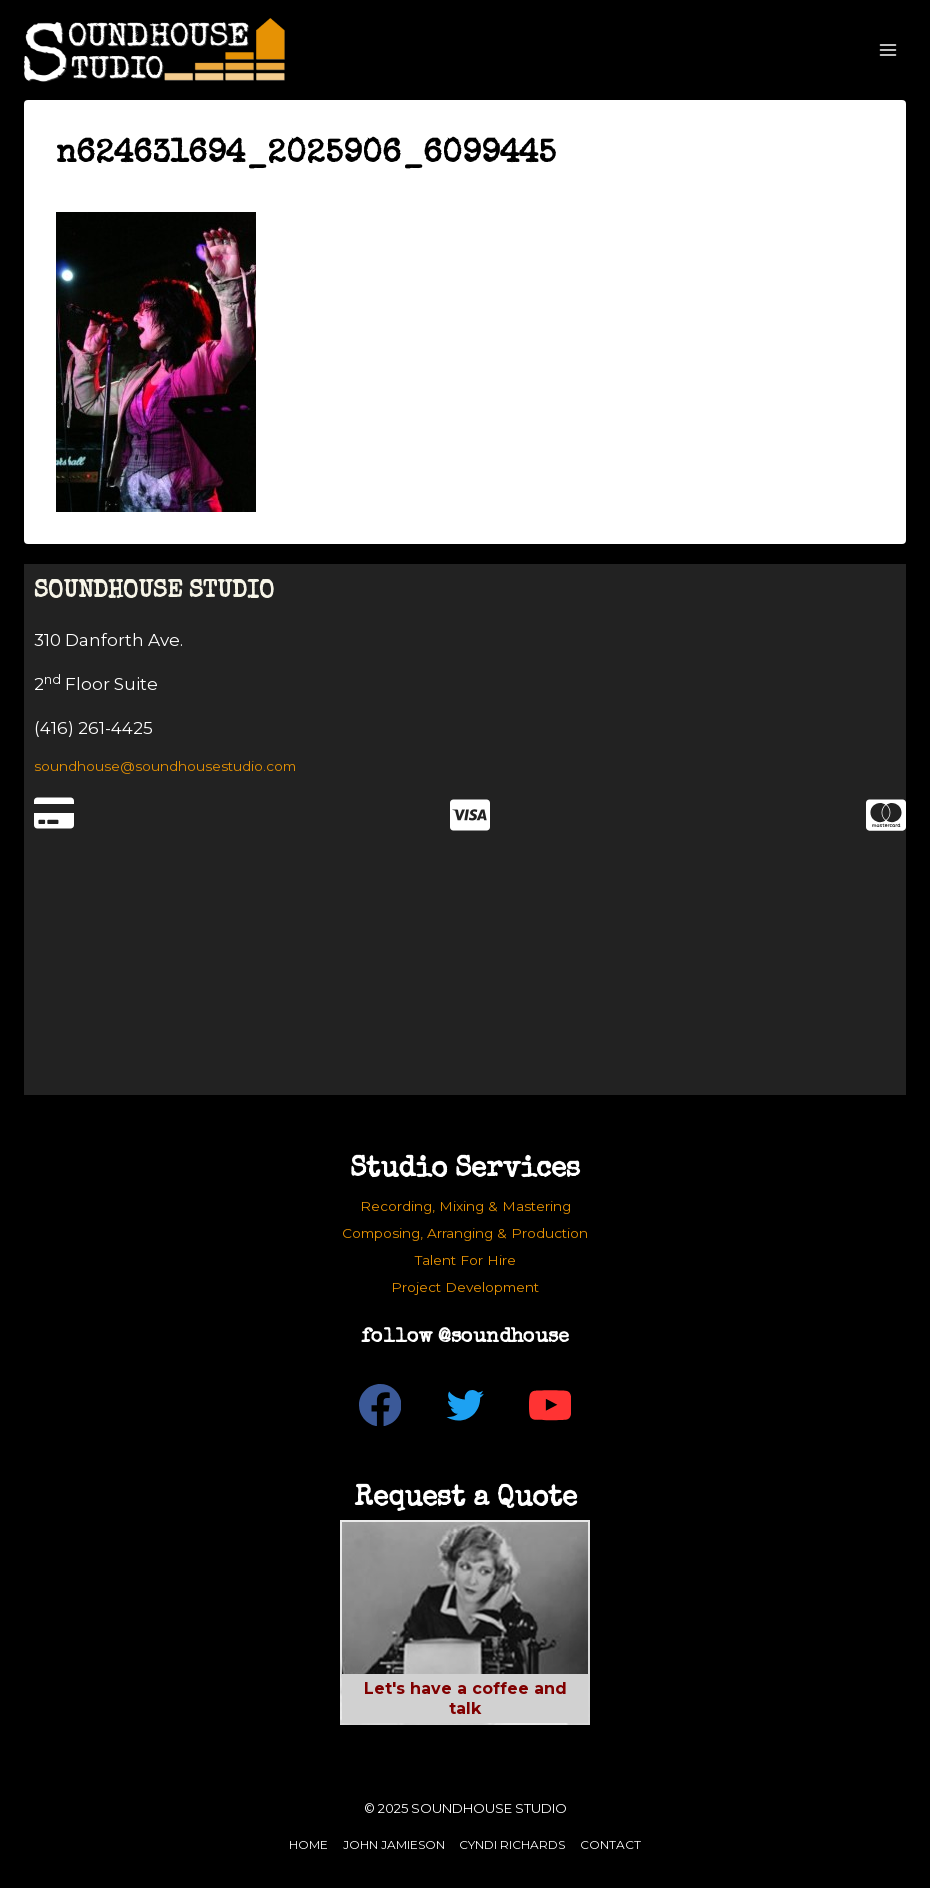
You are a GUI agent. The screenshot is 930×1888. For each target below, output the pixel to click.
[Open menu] (887, 49)
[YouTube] (550, 1405)
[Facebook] (380, 1405)
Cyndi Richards (512, 1844)
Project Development (465, 1287)
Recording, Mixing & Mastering (465, 1206)
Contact (610, 1844)
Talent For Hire (465, 1260)
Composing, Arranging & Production (465, 1233)
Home (308, 1844)
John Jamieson (394, 1844)
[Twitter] (465, 1405)
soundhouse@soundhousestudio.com (165, 766)
